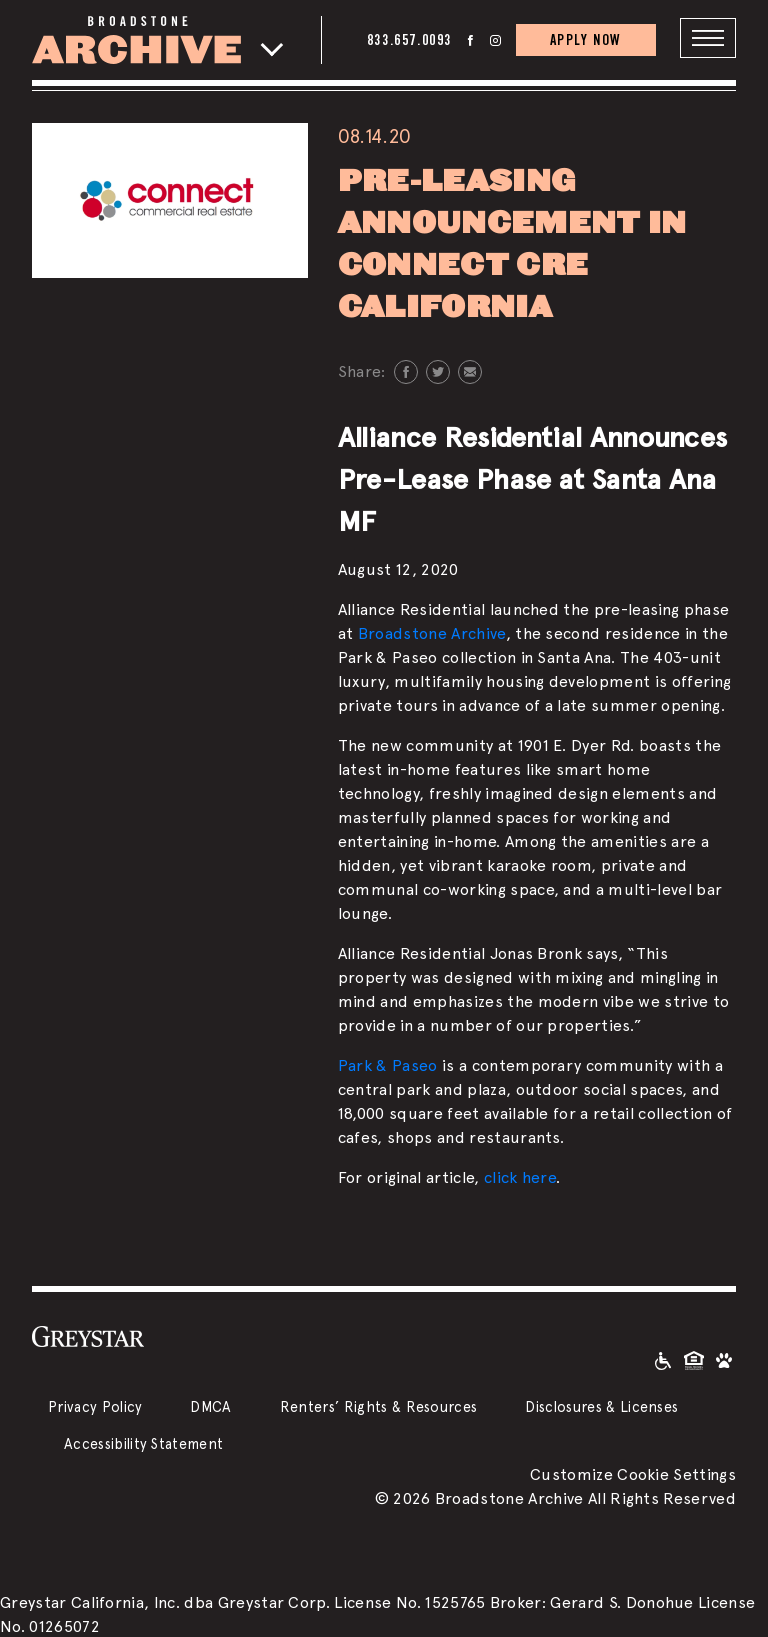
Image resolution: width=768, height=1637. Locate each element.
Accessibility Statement (143, 1443)
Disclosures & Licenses (601, 1405)
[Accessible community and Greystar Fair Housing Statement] (663, 1358)
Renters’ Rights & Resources (379, 1405)
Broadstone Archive (432, 632)
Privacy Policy (95, 1405)
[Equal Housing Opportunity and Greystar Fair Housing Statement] (694, 1358)
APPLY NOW (586, 39)
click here (520, 1176)
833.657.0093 (409, 39)
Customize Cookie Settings (633, 1473)
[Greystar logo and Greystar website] (88, 1335)
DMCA (210, 1405)
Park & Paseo (388, 1064)
